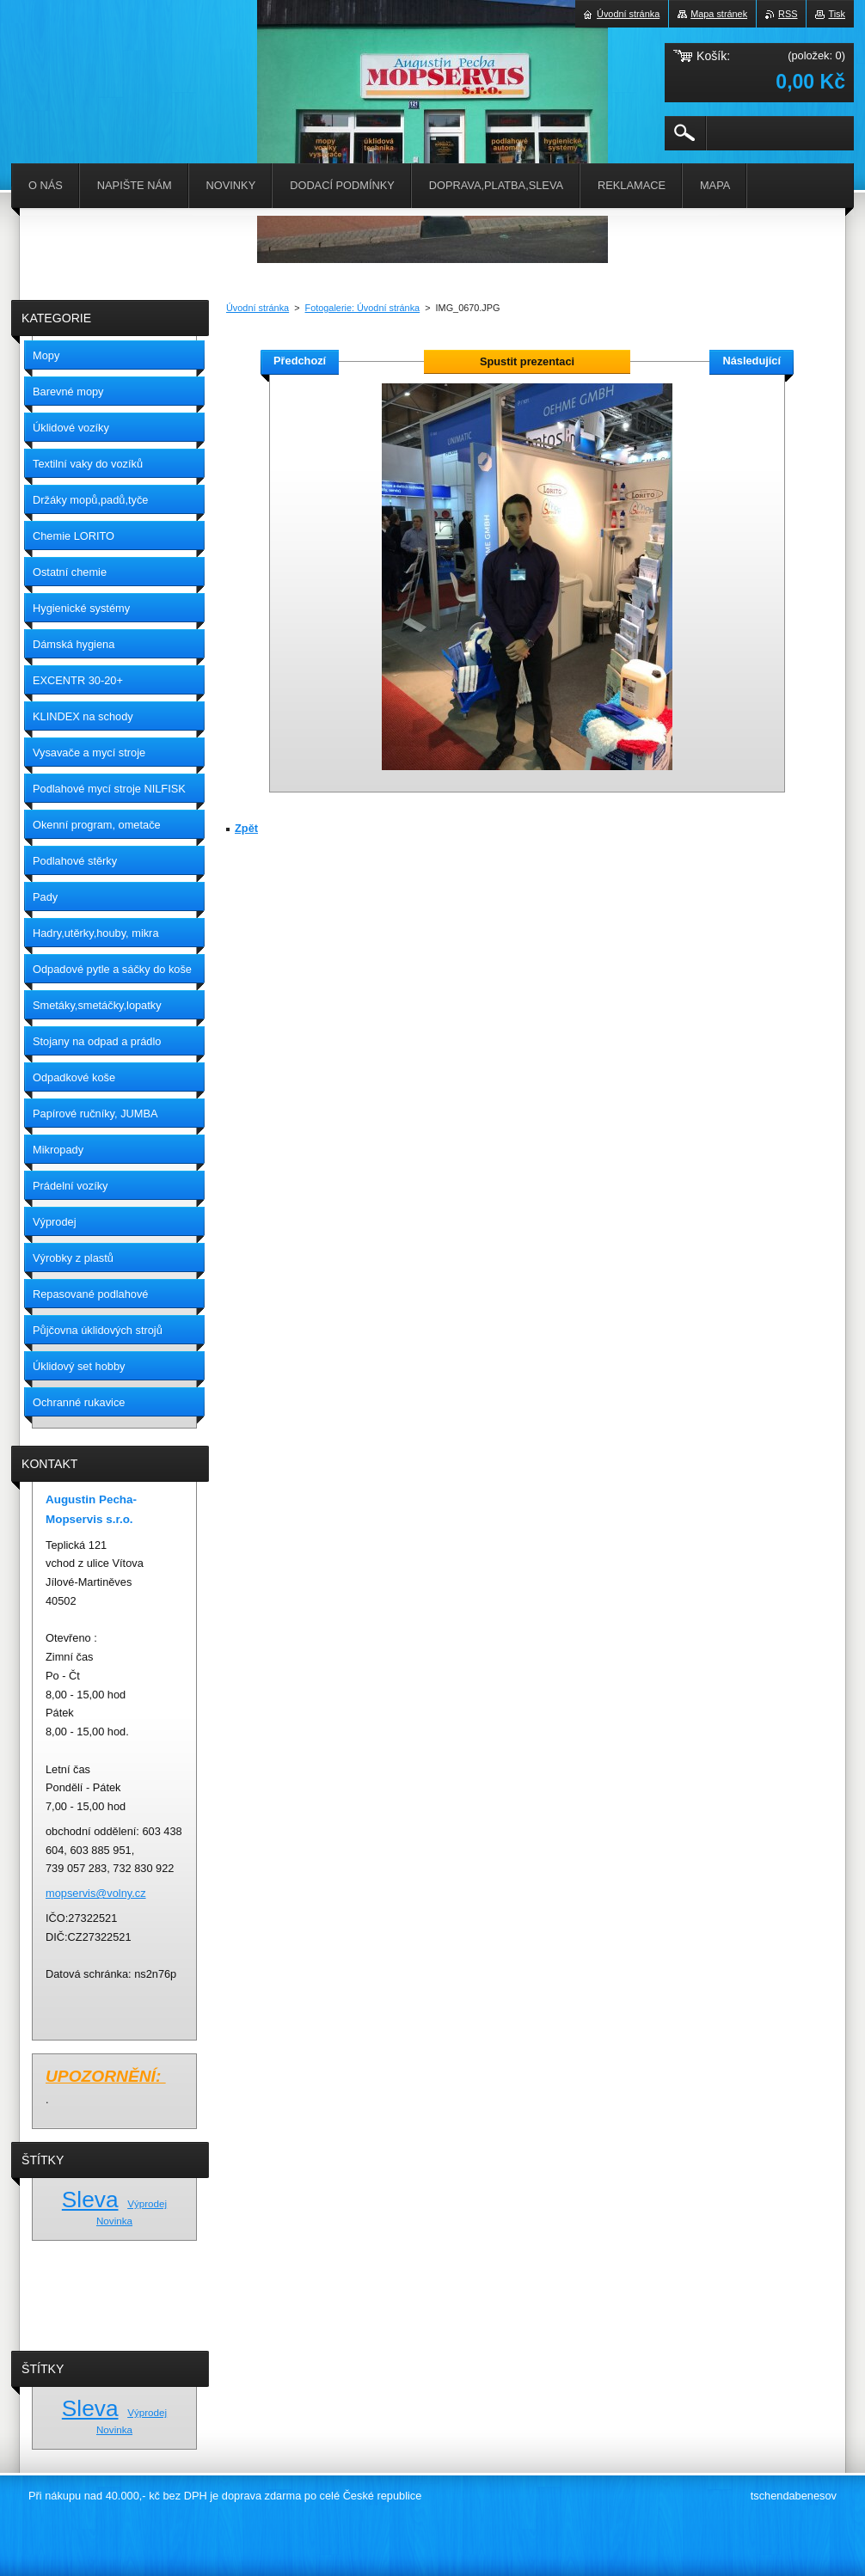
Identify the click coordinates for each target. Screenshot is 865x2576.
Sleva (90, 2199)
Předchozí (299, 360)
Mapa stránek (718, 14)
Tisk (836, 14)
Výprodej (147, 2203)
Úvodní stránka (257, 308)
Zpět (246, 828)
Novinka (114, 2220)
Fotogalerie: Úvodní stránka (362, 308)
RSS (787, 14)
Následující (751, 360)
